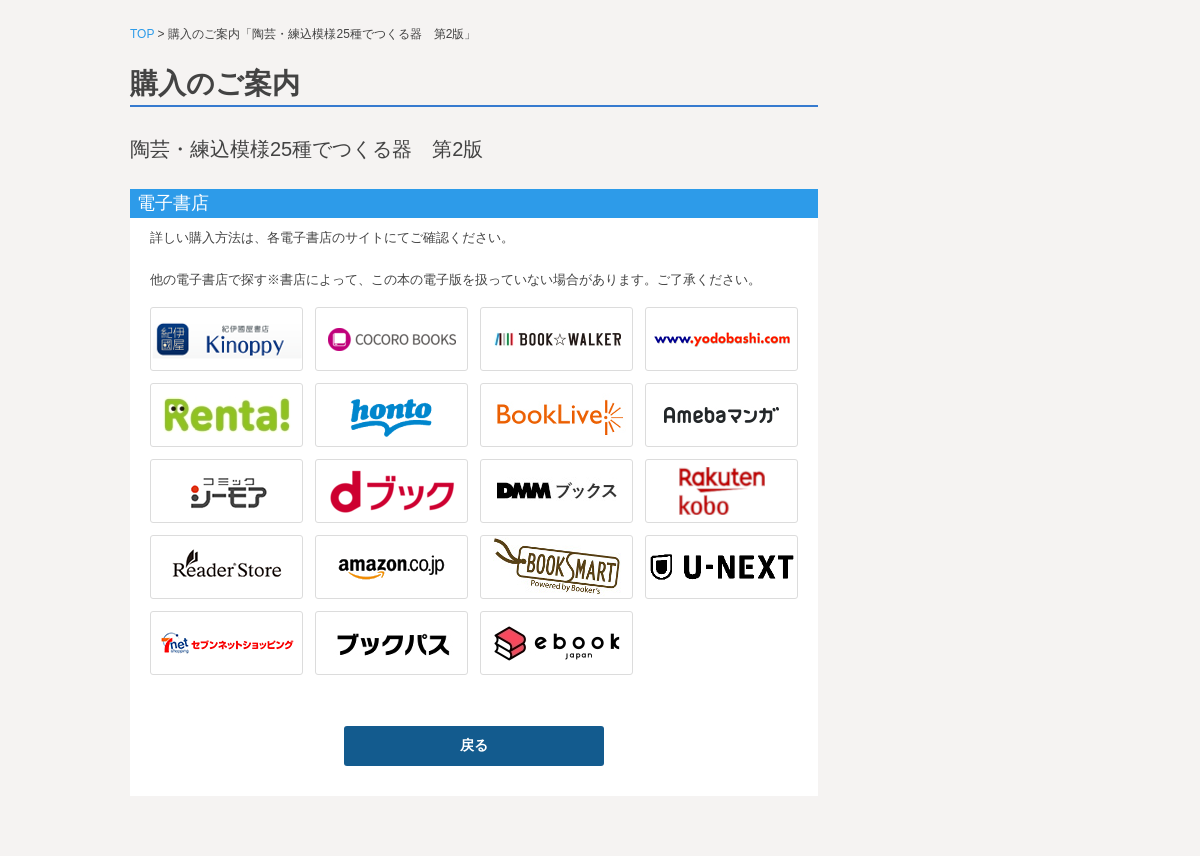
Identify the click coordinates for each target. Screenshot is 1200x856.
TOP (142, 34)
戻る (474, 745)
